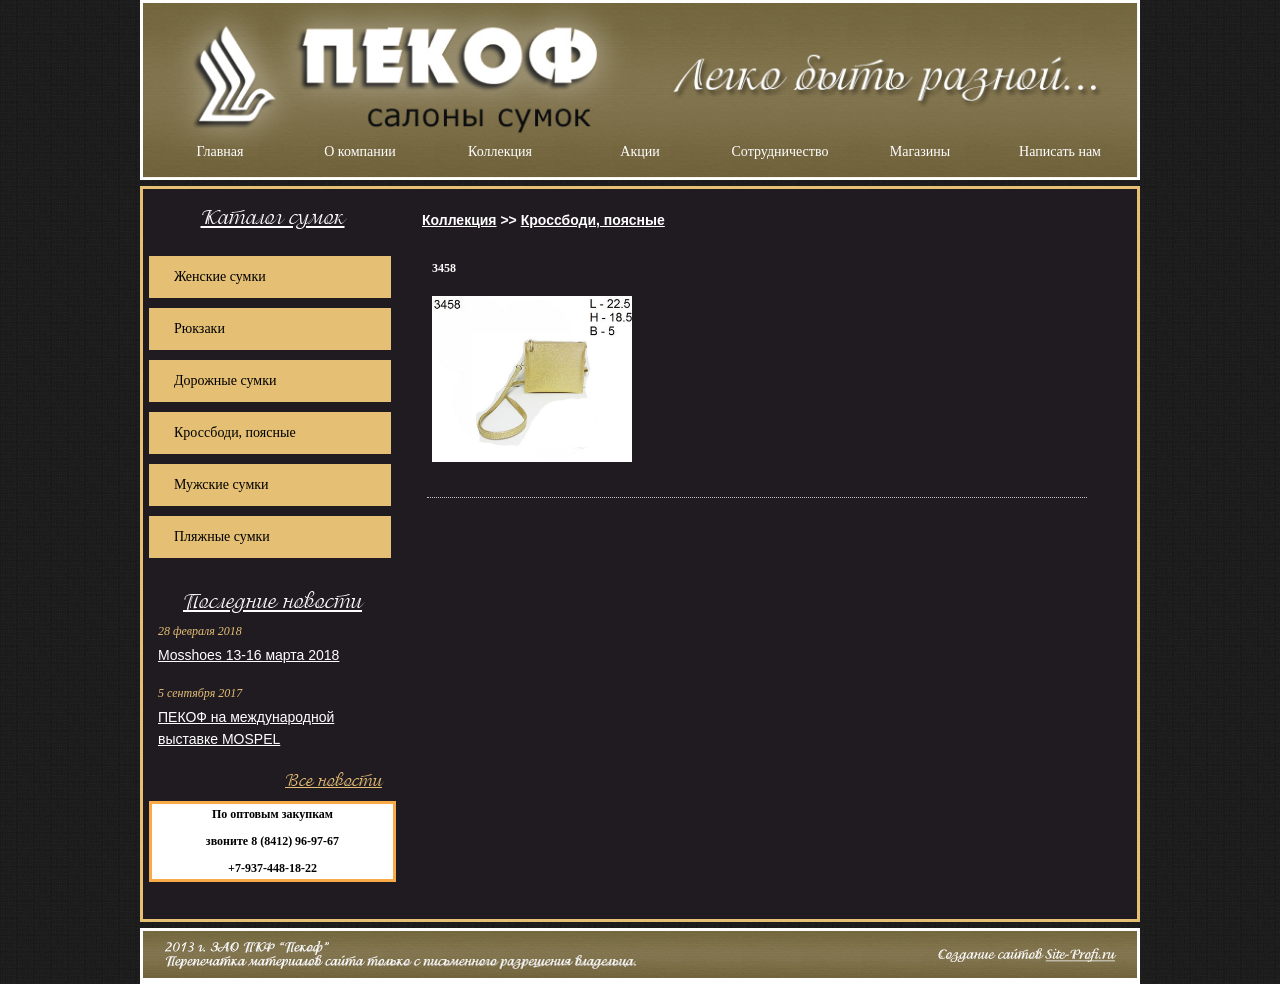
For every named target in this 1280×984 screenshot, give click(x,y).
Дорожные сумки (225, 380)
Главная (220, 151)
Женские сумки (220, 276)
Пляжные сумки (222, 536)
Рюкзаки (199, 328)
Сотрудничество (780, 151)
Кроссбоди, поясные (235, 432)
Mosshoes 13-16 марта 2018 (248, 655)
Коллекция (500, 151)
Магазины (920, 151)
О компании (359, 151)
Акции (639, 151)
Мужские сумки (221, 484)
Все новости (333, 780)
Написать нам (1060, 151)
